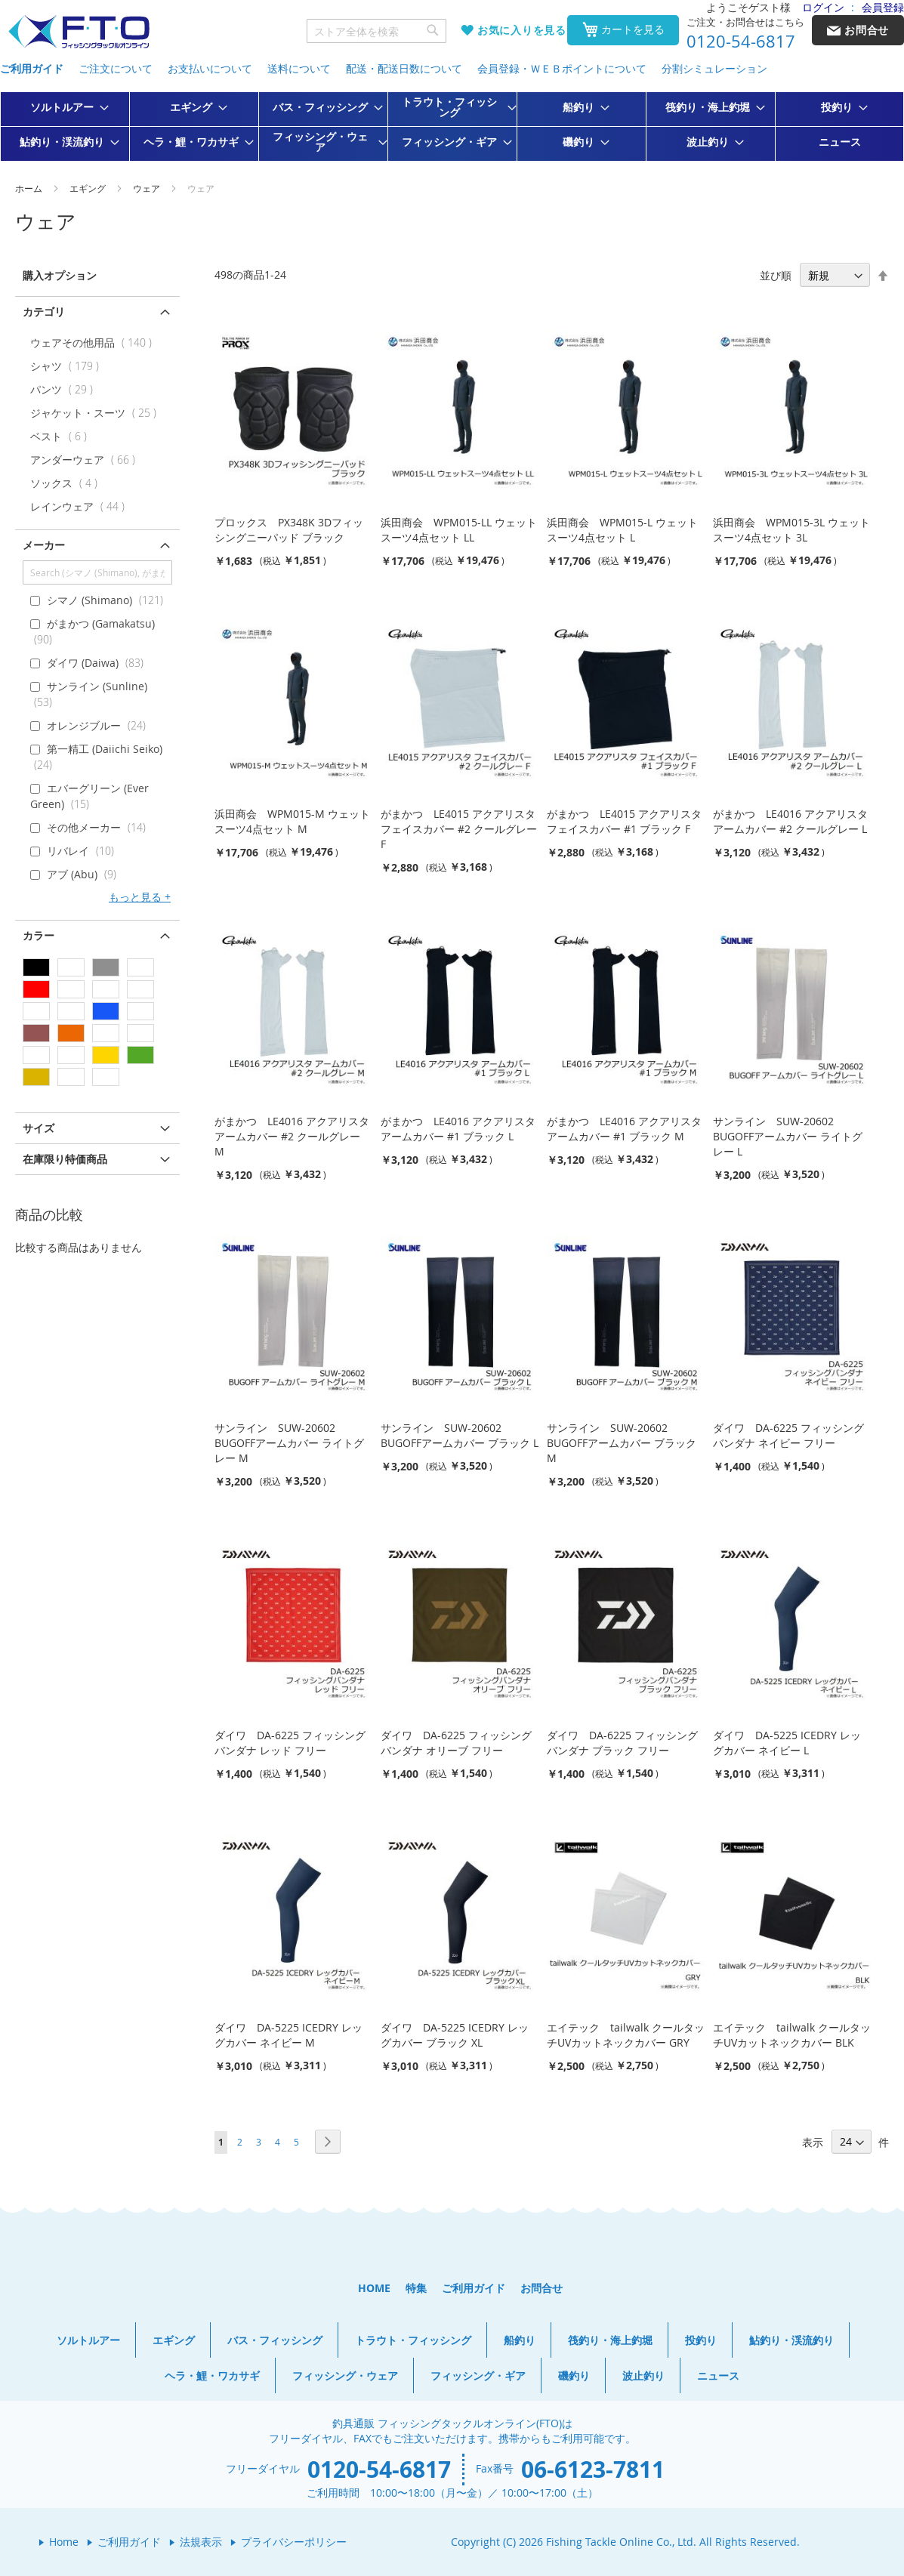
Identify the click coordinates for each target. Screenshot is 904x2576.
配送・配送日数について (404, 68)
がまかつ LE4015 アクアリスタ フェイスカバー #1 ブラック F (624, 821)
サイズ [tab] (38, 1128)
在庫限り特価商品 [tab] (65, 1159)
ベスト (62, 436)
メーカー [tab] (44, 545)
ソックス (67, 483)
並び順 (775, 275)
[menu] (452, 126)
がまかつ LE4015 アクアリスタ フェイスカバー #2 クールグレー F (459, 829)
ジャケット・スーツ (96, 413)
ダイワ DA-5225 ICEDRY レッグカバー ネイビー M (288, 2035)
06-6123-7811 (593, 2469)
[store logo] (79, 32)
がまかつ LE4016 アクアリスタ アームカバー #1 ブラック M (624, 1128)
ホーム (30, 188)
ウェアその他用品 (94, 342)
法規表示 (201, 2541)
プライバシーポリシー (294, 2541)
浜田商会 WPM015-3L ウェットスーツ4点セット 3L (791, 530)
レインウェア (80, 506)
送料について (299, 68)
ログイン (823, 7)
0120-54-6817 (740, 41)
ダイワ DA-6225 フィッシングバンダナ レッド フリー (290, 1742)
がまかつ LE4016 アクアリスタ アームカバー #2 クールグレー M (291, 1136)
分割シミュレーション (714, 68)
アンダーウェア (86, 459)
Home (64, 2541)
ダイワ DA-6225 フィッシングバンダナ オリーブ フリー (456, 1742)
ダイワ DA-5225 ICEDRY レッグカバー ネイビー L (787, 1742)
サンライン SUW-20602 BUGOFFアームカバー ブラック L (459, 1435)
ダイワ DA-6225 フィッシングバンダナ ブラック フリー (622, 1742)
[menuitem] (65, 107)
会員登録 (883, 7)
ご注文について (116, 68)
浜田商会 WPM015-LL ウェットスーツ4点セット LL (459, 530)
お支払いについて (210, 68)
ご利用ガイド (31, 68)
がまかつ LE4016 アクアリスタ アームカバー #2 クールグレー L (790, 821)
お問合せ (541, 2288)
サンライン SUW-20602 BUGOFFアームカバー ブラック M (621, 1443)
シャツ (68, 366)
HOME (374, 2288)
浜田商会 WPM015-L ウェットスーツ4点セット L (622, 530)
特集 (416, 2288)
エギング (88, 188)
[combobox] (377, 31)
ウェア (147, 188)
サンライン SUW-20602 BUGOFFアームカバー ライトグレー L (787, 1136)
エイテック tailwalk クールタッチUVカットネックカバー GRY (626, 2035)
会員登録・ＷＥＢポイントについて (561, 68)
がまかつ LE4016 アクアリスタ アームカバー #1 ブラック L (458, 1128)
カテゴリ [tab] (44, 311)
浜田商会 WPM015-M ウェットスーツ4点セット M (292, 821)
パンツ (65, 389)
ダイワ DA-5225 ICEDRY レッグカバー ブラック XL (455, 2035)
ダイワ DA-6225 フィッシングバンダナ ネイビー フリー (788, 1435)
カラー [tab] (38, 935)
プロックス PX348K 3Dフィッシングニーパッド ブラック (288, 530)
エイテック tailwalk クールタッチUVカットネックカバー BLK (792, 2035)
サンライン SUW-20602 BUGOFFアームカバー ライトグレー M (289, 1443)
